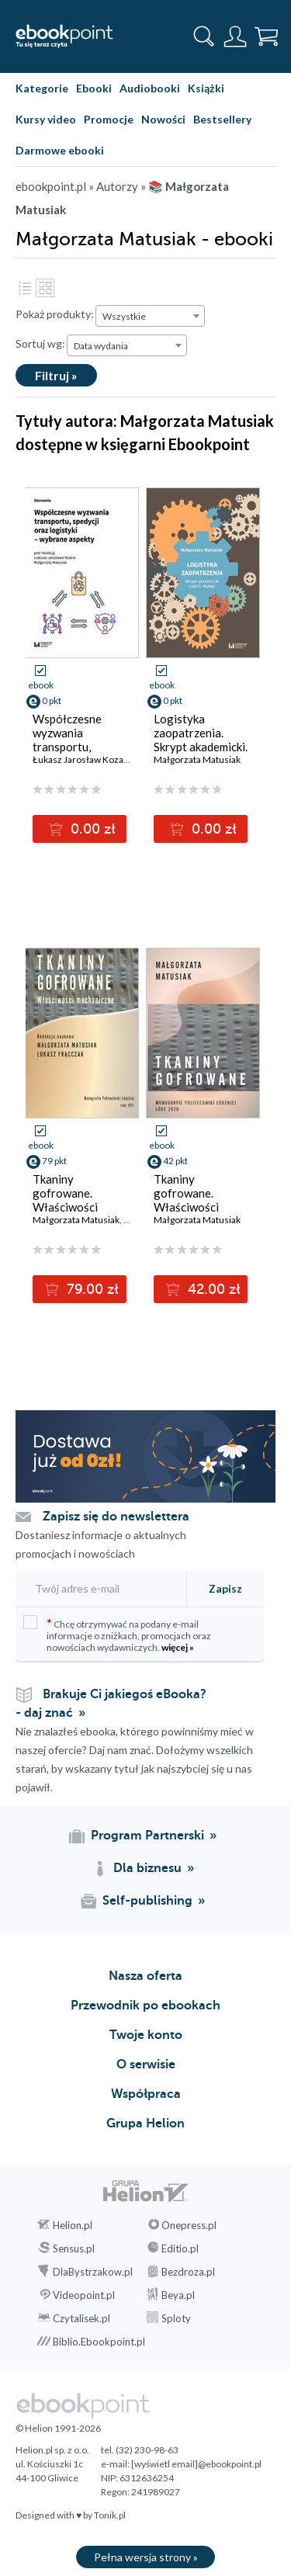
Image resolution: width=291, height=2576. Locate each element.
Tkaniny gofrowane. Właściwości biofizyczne (186, 1200)
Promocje (108, 119)
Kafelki (45, 288)
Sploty (176, 2318)
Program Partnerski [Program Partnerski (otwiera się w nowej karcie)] (147, 1836)
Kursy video (46, 119)
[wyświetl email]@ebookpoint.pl (196, 2464)
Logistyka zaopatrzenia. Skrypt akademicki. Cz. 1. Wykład (201, 740)
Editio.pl (180, 2248)
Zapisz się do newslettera (116, 1517)
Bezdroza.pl (188, 2272)
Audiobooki (150, 88)
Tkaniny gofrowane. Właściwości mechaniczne (65, 1200)
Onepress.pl (189, 2225)
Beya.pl (178, 2295)
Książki (206, 88)
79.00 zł (91, 1289)
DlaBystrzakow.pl (93, 2272)
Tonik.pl (110, 2515)
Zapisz (225, 1588)
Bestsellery (222, 119)
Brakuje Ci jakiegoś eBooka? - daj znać (111, 1703)
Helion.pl (72, 2225)
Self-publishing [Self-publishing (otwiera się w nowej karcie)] (147, 1901)
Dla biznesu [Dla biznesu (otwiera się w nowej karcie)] (147, 1868)
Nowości (163, 119)
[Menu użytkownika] (235, 36)
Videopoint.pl (84, 2295)
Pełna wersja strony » (146, 2557)
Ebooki (94, 88)
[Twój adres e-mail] (99, 1588)
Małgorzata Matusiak (197, 759)
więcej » (177, 1647)
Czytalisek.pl (81, 2318)
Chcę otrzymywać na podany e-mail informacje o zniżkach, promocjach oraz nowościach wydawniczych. (117, 1634)
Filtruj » (56, 375)
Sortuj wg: (40, 343)
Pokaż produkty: (55, 314)
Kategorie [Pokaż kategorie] (42, 88)
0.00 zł (91, 829)
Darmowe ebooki (60, 150)
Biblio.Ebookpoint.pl (99, 2341)
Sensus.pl (74, 2248)
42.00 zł (212, 1289)
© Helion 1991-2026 (58, 2428)
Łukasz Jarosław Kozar (79, 759)
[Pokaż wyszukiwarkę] (204, 36)
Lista (25, 288)
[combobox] (150, 316)
